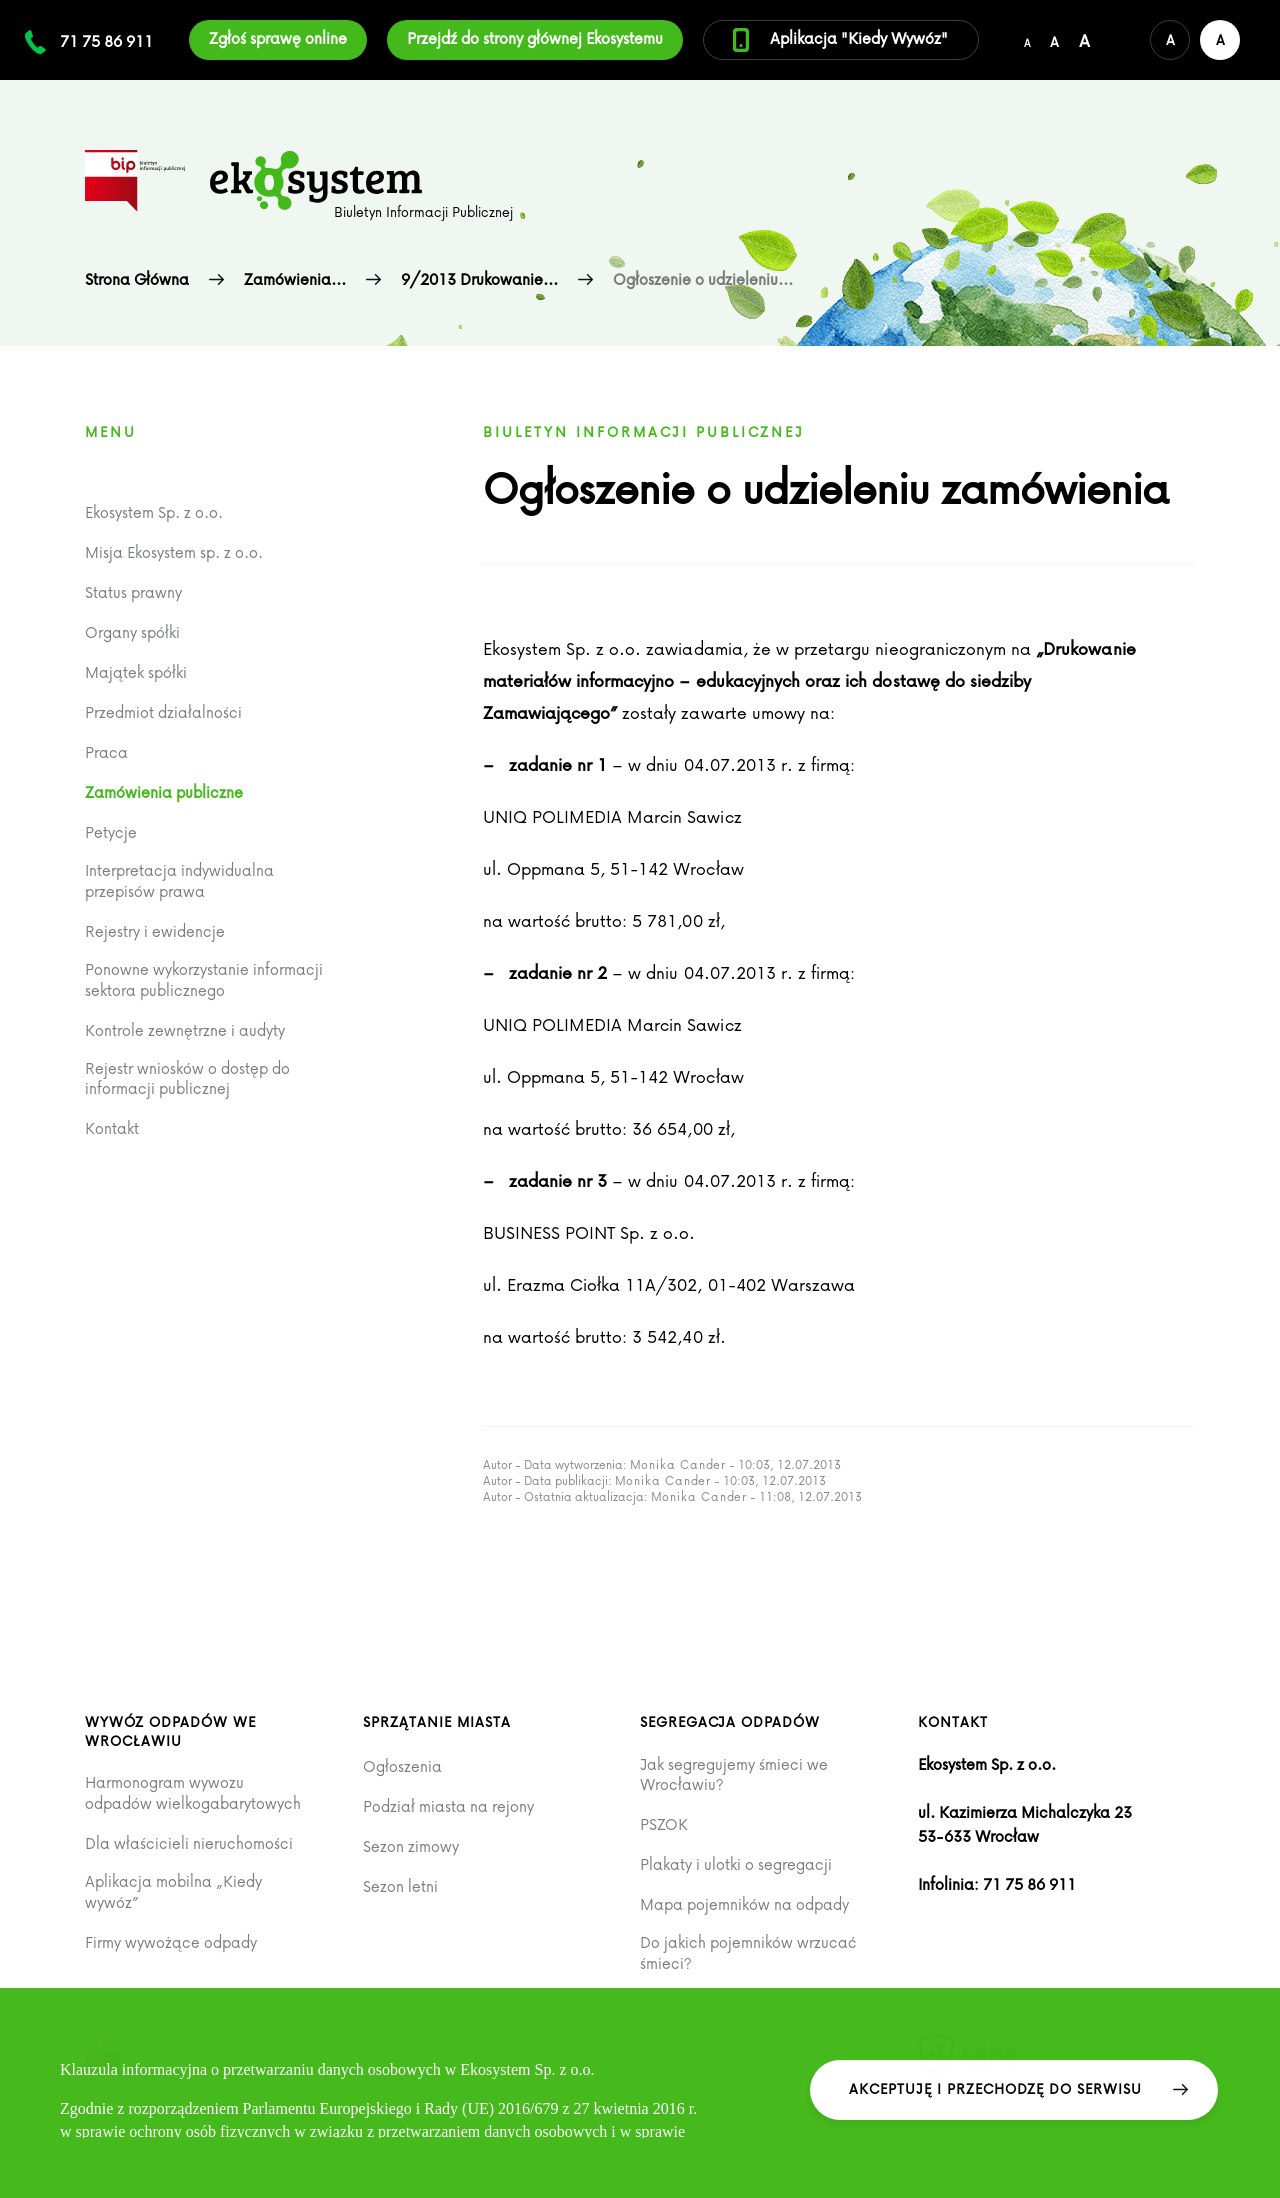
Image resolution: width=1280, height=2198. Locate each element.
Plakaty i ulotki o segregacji (736, 1864)
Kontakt (112, 1128)
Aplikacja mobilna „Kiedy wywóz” (173, 1891)
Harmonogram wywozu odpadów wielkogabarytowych (193, 1792)
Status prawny (133, 592)
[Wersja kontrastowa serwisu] (1220, 40)
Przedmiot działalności (163, 712)
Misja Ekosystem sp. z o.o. (174, 552)
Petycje (111, 832)
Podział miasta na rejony (448, 1806)
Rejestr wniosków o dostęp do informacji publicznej (187, 1078)
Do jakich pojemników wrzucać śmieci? (748, 1952)
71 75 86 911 (106, 41)
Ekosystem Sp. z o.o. (154, 512)
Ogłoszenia (402, 1766)
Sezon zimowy (411, 1846)
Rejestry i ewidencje (155, 931)
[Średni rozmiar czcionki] (1054, 40)
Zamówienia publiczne (164, 792)
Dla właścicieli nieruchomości (189, 1843)
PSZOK (664, 1824)
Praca (106, 752)
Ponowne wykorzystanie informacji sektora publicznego (204, 979)
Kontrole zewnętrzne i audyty (185, 1030)
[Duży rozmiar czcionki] (1084, 40)
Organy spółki (132, 632)
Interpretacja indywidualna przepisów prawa (179, 880)
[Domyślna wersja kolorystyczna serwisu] (1170, 40)
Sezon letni (400, 1886)
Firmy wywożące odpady (171, 1942)
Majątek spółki (136, 672)
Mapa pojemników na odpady (744, 1904)
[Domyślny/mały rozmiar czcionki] (1027, 40)
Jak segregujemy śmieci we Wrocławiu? (734, 1774)
